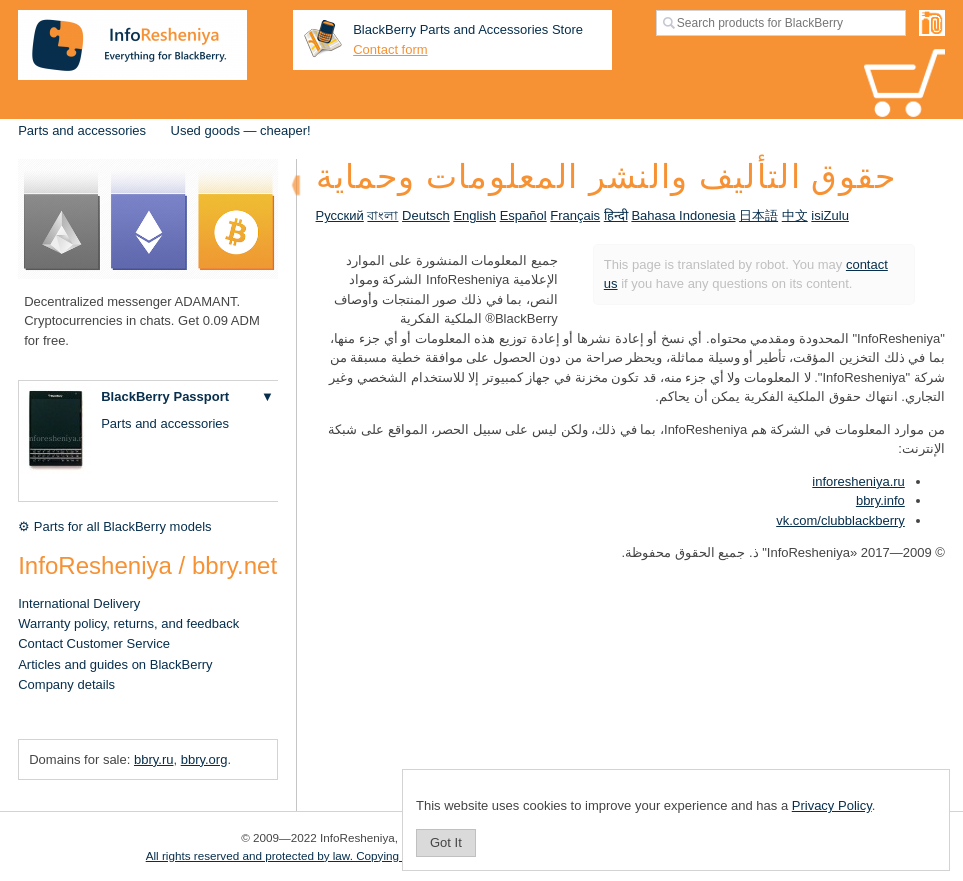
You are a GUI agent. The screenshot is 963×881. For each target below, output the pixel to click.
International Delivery (79, 603)
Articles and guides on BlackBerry (115, 664)
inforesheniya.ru (858, 481)
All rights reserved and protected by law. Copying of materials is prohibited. (339, 855)
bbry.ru (154, 759)
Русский (340, 215)
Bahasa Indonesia (683, 215)
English (474, 215)
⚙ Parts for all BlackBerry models (114, 526)
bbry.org (204, 759)
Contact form (390, 49)
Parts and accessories (82, 130)
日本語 (758, 215)
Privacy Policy (832, 805)
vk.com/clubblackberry (840, 520)
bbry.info (880, 500)
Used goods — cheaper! (241, 130)
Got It (446, 842)
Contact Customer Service (94, 643)
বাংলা (382, 215)
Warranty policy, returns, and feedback (128, 623)
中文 (795, 215)
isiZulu (830, 215)
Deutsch (426, 215)
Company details (66, 684)
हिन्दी (616, 215)
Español (523, 215)
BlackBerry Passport (165, 396)
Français (575, 215)
